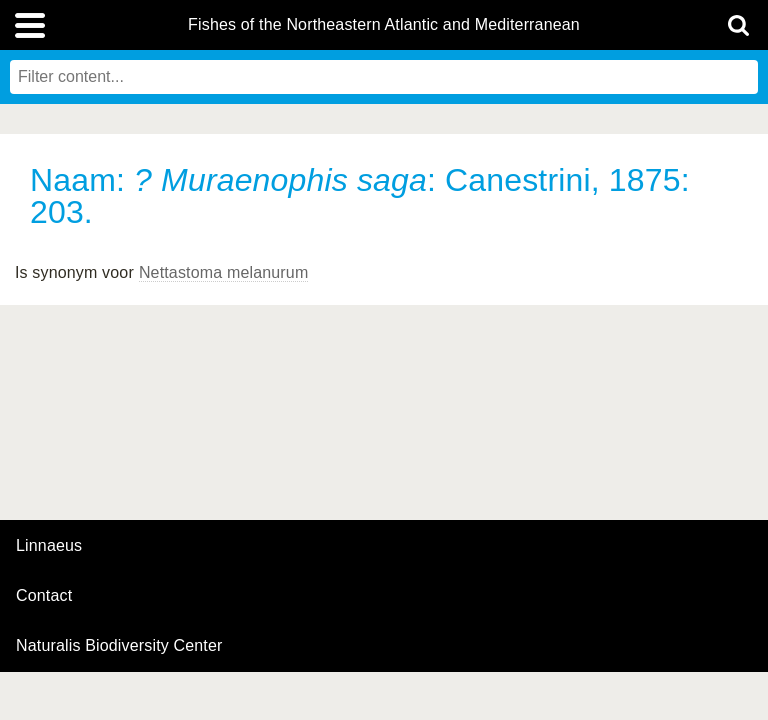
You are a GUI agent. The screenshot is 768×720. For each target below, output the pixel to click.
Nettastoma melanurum (224, 272)
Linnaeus (49, 546)
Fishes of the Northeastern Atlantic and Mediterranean (384, 25)
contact (44, 595)
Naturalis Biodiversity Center (119, 646)
